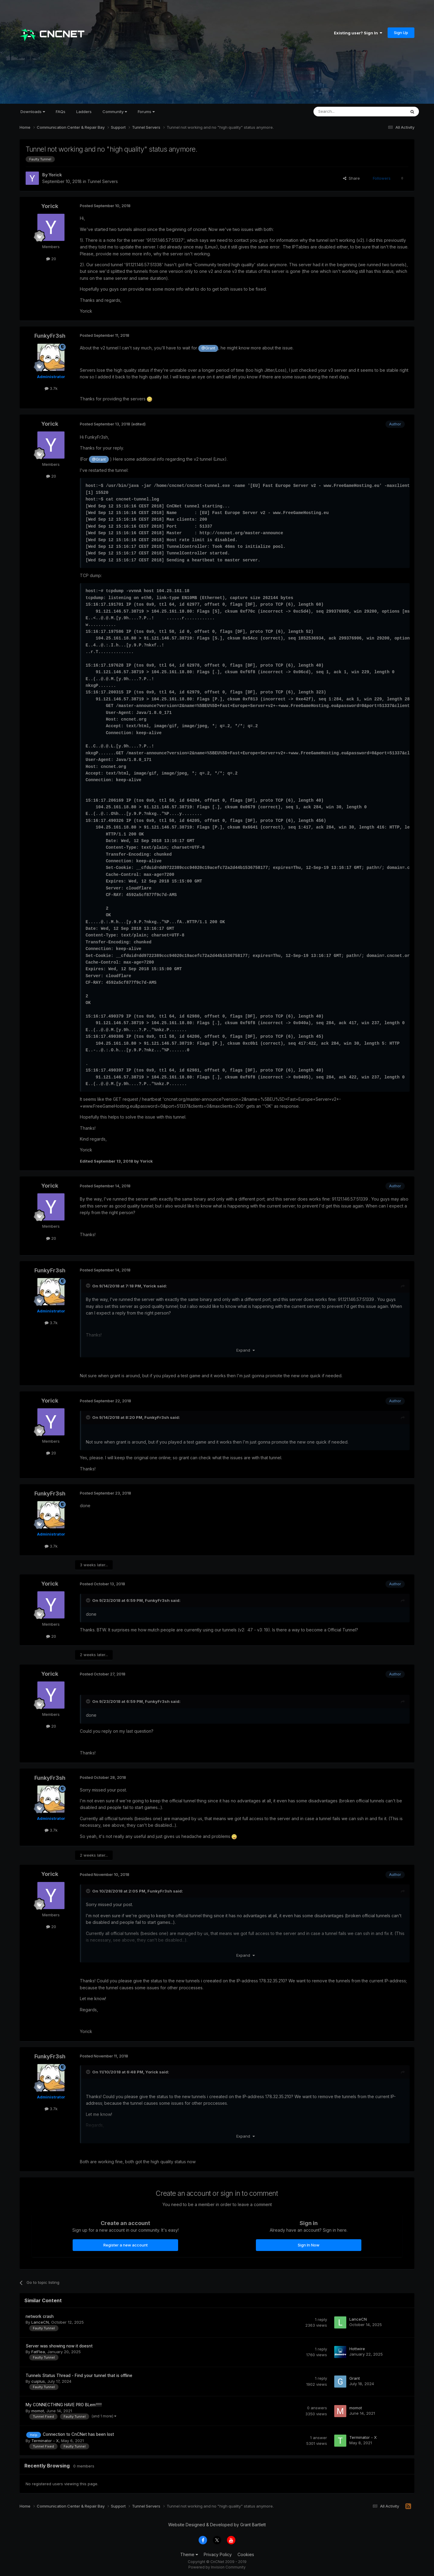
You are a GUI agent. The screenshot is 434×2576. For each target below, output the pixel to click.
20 (51, 258)
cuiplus (38, 2381)
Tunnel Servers (102, 181)
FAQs (60, 111)
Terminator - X (45, 2440)
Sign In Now (308, 2245)
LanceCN (40, 2322)
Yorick (55, 174)
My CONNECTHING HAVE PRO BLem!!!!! (64, 2404)
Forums (146, 111)
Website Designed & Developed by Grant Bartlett (217, 2524)
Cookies (245, 2554)
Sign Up (401, 32)
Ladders (84, 111)
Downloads (32, 111)
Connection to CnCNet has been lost (78, 2434)
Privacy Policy (218, 2554)
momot (37, 2410)
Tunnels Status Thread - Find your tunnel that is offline (79, 2375)
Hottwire (357, 2348)
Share (351, 178)
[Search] (344, 111)
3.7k (51, 388)
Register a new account (125, 2245)
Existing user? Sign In (358, 32)
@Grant (208, 348)
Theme (189, 2554)
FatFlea (38, 2351)
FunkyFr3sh (49, 336)
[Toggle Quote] (88, 1285)
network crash (40, 2316)
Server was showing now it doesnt (59, 2346)
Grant (354, 2378)
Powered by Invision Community (217, 2567)
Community (114, 111)
